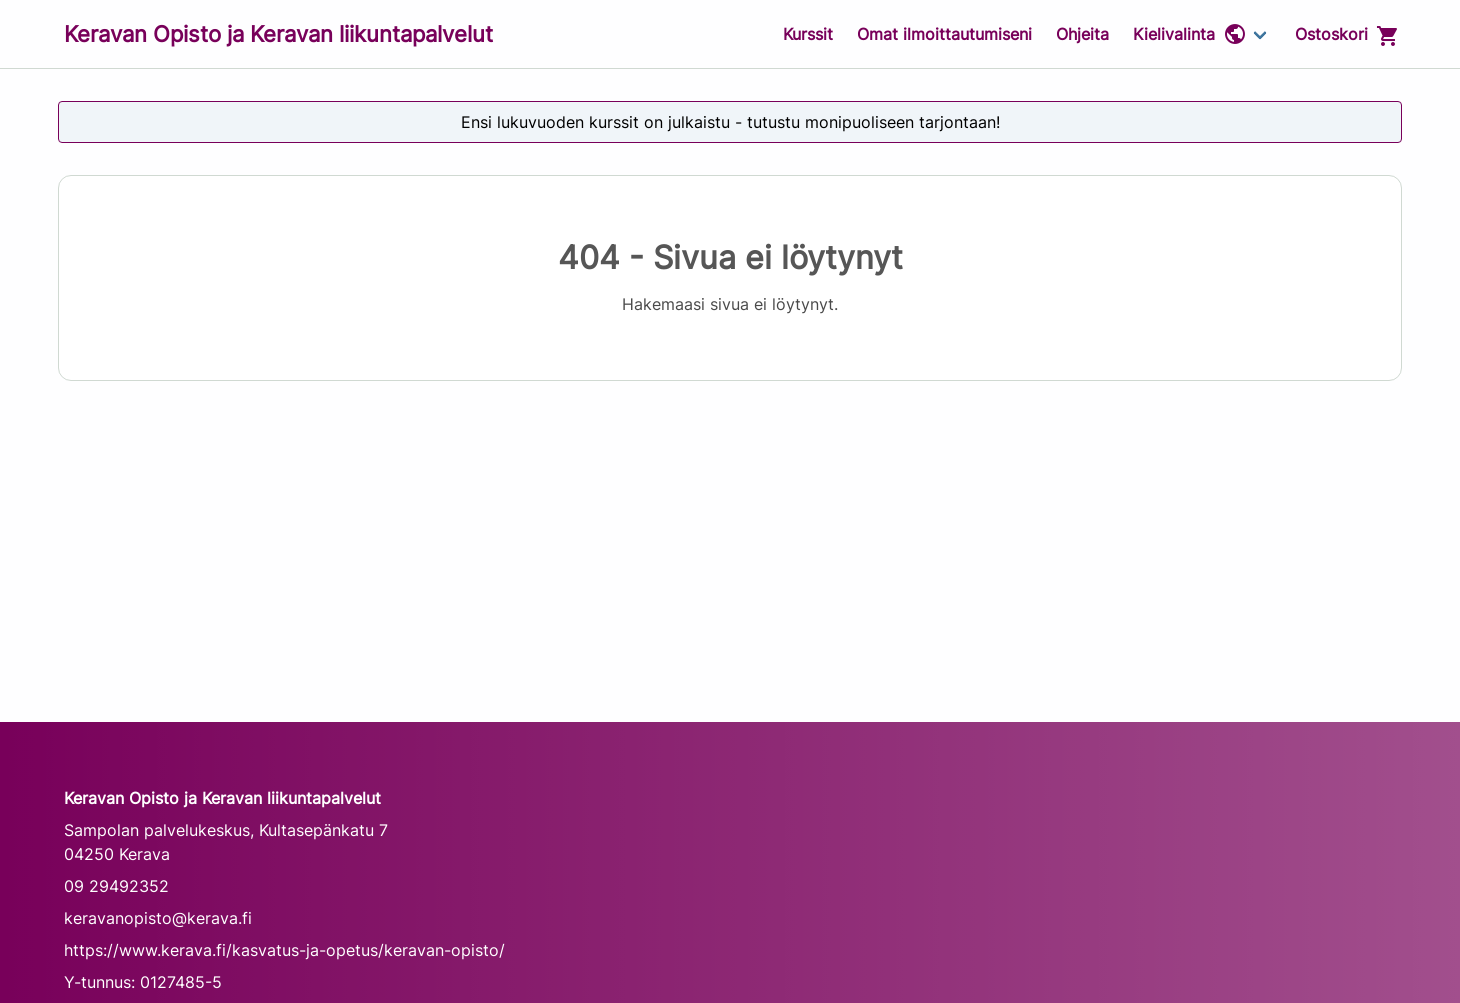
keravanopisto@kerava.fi (158, 918)
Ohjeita (1082, 34)
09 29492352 (116, 886)
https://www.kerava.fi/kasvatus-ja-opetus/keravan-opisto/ (284, 950)
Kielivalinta (1190, 34)
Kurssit (808, 34)
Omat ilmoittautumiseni (944, 34)
